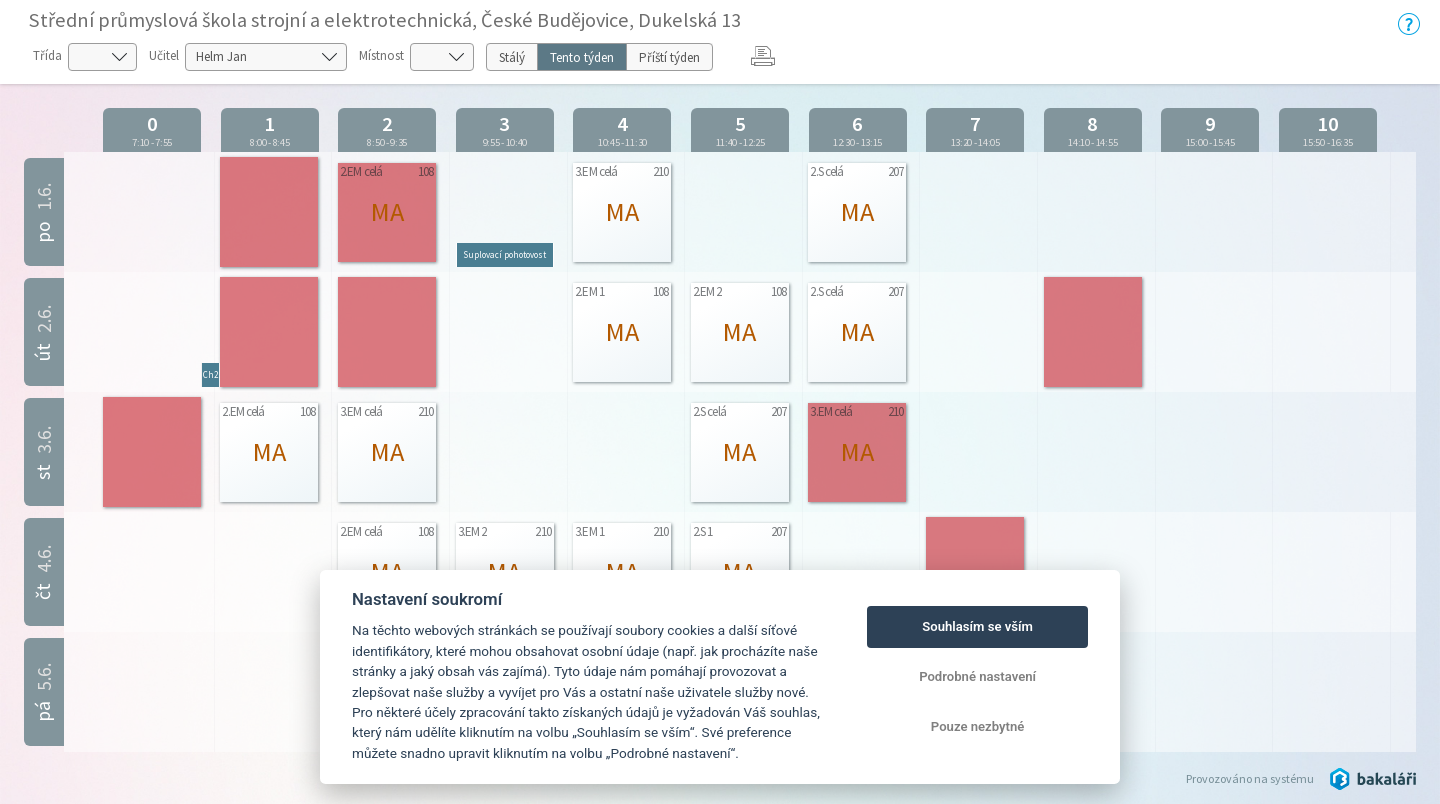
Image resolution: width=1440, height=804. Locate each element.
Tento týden (582, 57)
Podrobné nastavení (977, 676)
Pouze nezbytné (978, 726)
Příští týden (669, 57)
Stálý (512, 57)
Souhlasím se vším (977, 626)
